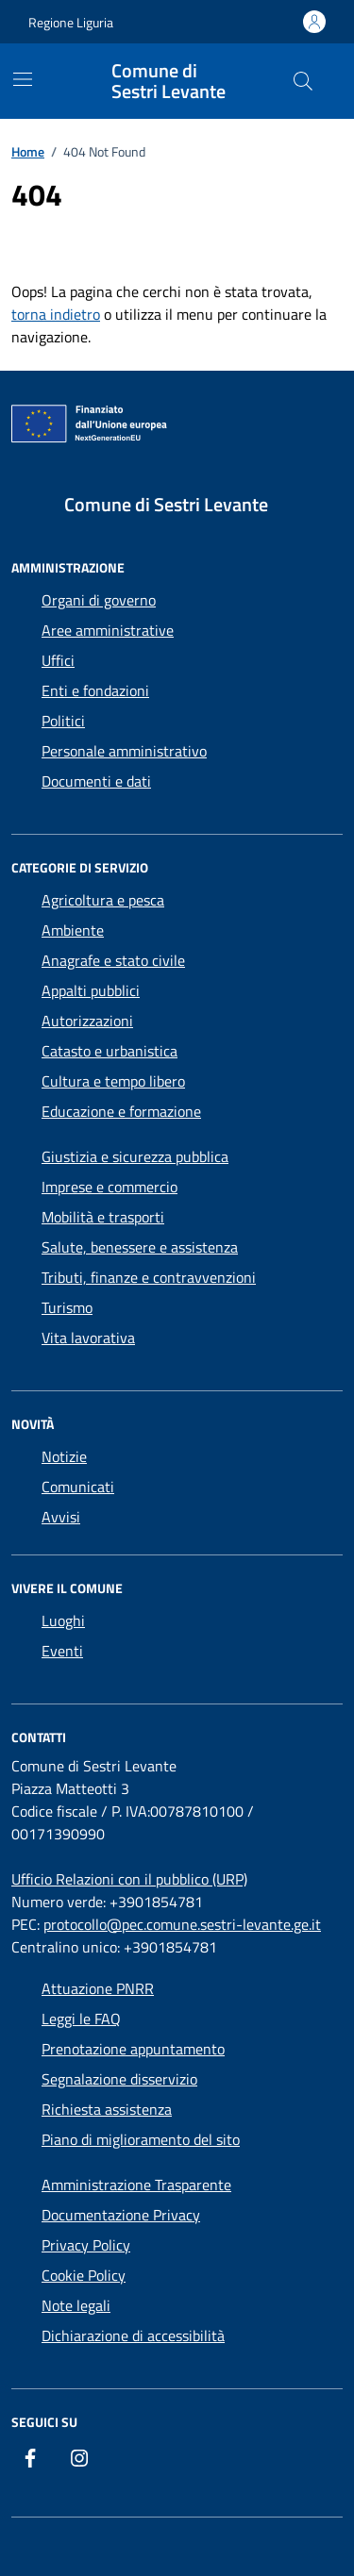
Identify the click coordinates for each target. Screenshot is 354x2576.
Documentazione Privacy (121, 2214)
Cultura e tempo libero (113, 1081)
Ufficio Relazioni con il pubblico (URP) (129, 1879)
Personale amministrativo (124, 751)
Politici (63, 720)
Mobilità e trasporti (103, 1216)
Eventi (62, 1650)
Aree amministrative (108, 630)
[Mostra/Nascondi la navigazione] (22, 79)
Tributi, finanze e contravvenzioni (149, 1277)
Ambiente (73, 930)
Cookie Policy (84, 2275)
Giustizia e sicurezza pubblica (135, 1156)
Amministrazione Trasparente (136, 2184)
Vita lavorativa (88, 1337)
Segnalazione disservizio (119, 2079)
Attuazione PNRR (98, 1988)
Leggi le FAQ (81, 2018)
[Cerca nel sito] (303, 81)
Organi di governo (99, 600)
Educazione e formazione (121, 1111)
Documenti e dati (96, 781)
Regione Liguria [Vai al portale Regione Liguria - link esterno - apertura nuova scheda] (70, 22)
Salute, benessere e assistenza (140, 1247)
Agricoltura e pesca (103, 900)
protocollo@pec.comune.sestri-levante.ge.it (182, 1924)
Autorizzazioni (87, 1020)
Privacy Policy (86, 2245)
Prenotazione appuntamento (133, 2048)
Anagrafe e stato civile (113, 960)
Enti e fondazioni (95, 690)
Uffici (58, 660)
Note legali (76, 2305)
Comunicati (78, 1486)
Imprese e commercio (109, 1186)
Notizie (64, 1456)
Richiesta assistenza (107, 2109)
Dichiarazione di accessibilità (133, 2335)
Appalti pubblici (91, 990)
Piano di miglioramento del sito (141, 2139)
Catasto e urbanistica (109, 1050)
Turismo (67, 1307)
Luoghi (63, 1620)
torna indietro (55, 314)
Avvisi (61, 1516)
